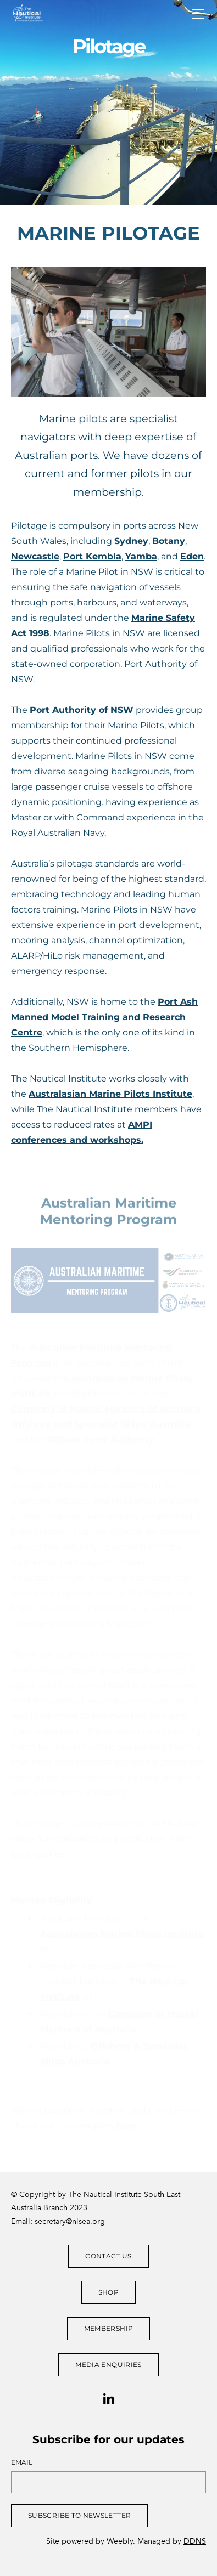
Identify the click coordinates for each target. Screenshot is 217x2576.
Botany (168, 541)
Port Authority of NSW (81, 710)
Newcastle (35, 556)
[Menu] (198, 13)
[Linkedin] (108, 2398)
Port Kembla (92, 556)
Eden (192, 556)
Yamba (141, 556)
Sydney (131, 541)
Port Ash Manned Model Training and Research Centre (104, 1017)
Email (21, 2462)
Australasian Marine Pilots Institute (110, 1094)
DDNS (194, 2541)
